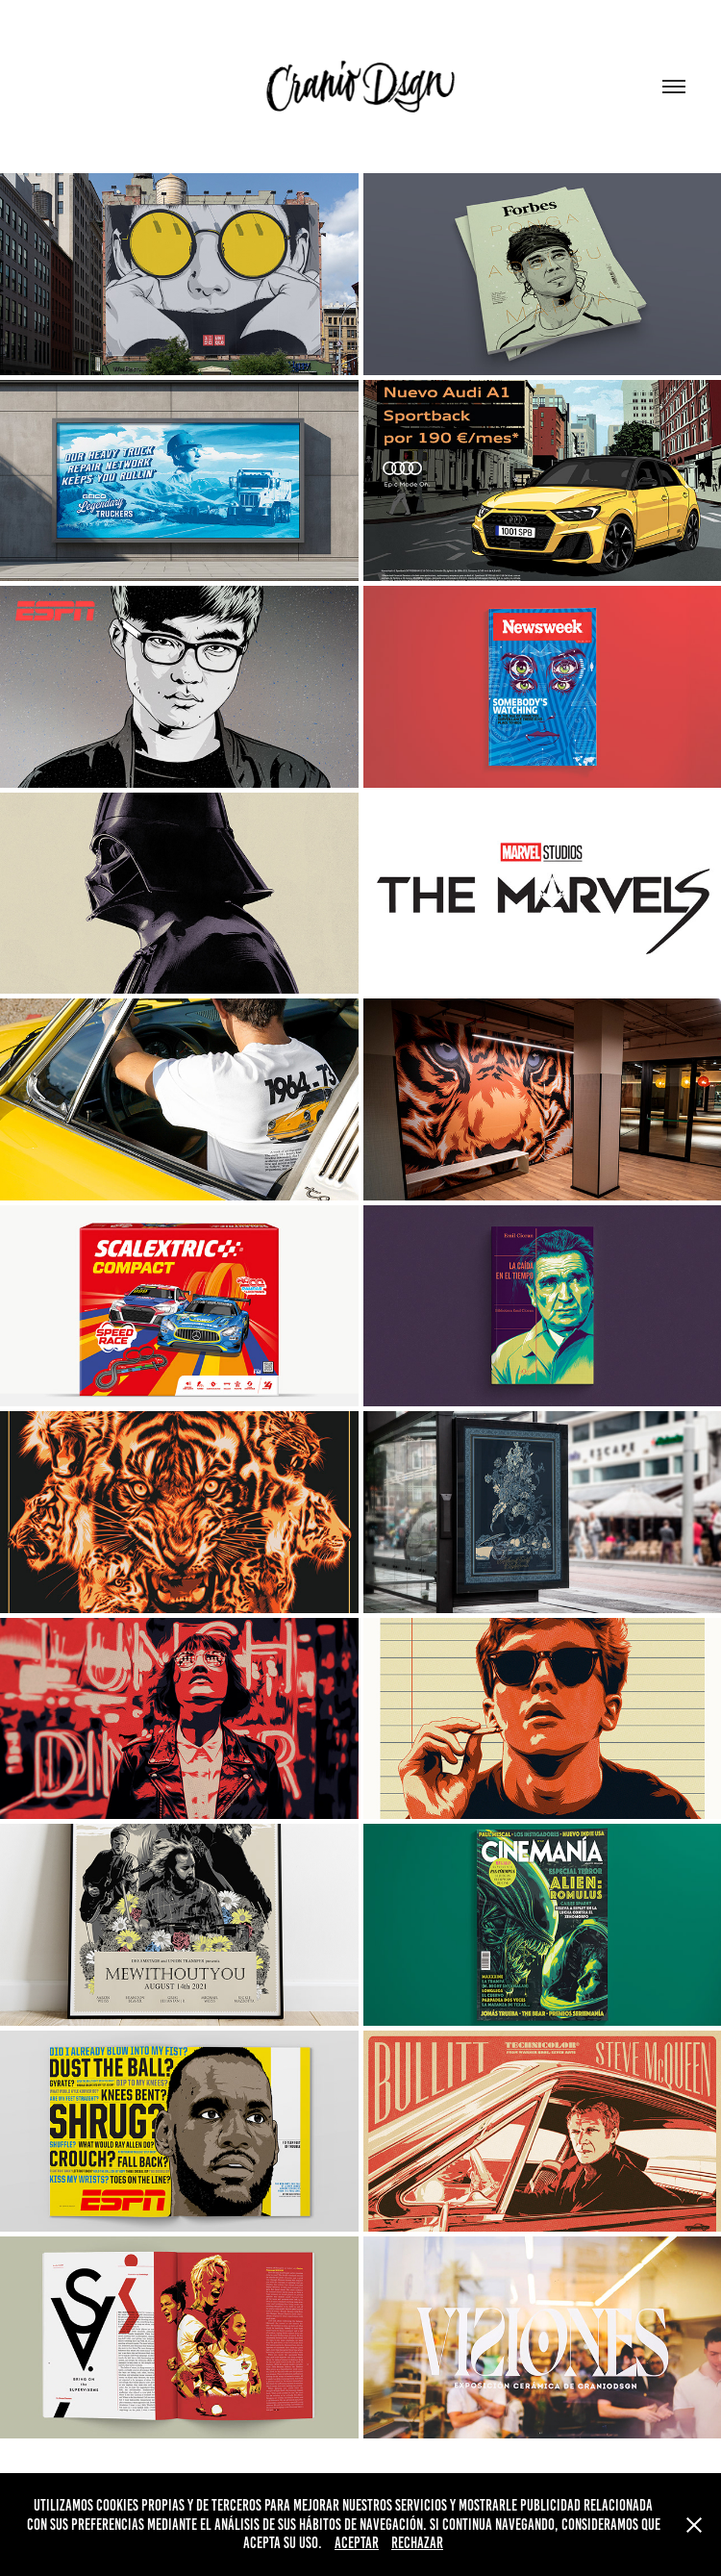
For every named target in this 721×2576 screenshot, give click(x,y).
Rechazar (417, 2543)
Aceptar (357, 2543)
